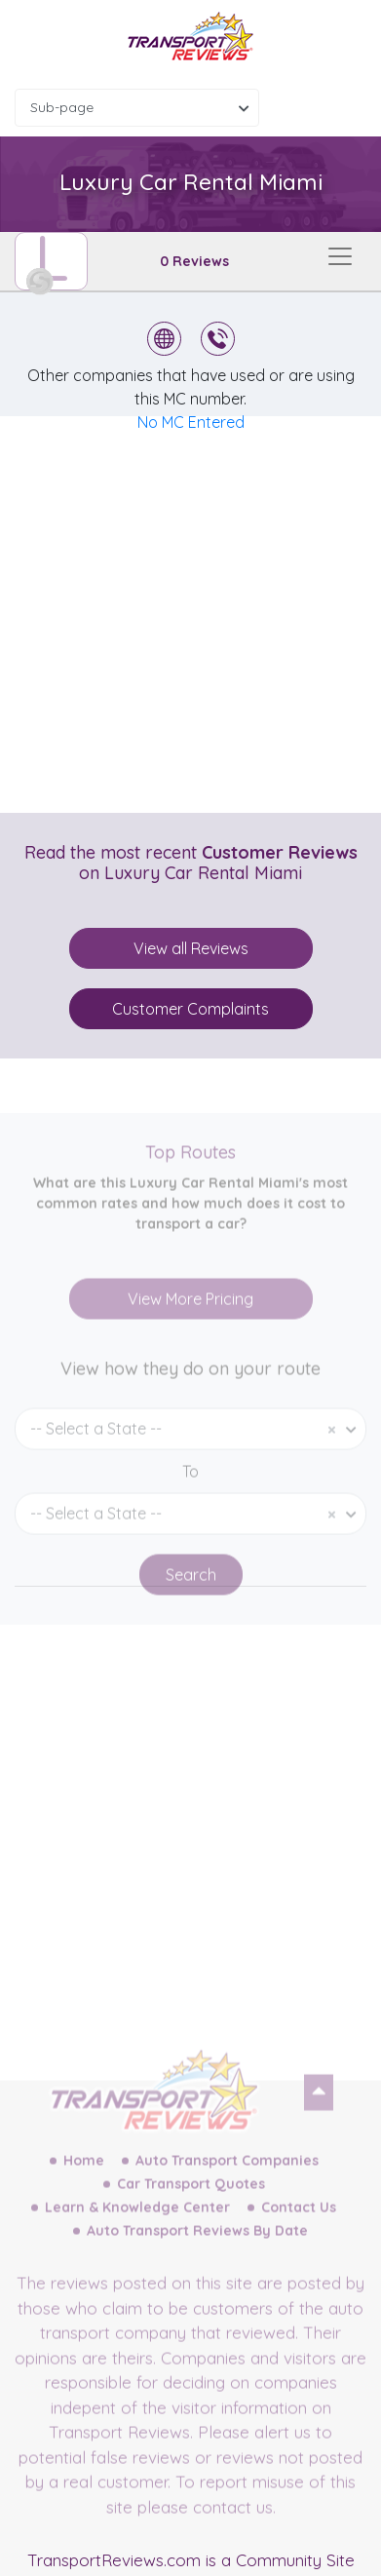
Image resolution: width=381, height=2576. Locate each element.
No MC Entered (191, 422)
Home (83, 2194)
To (190, 1505)
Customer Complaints (190, 1009)
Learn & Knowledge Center (137, 2240)
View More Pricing (190, 1332)
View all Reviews (190, 948)
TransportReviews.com (114, 2560)
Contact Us (298, 2240)
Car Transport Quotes (191, 2217)
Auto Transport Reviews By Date (197, 2264)
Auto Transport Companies (227, 2194)
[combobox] (137, 108)
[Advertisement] (190, 614)
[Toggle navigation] (340, 256)
